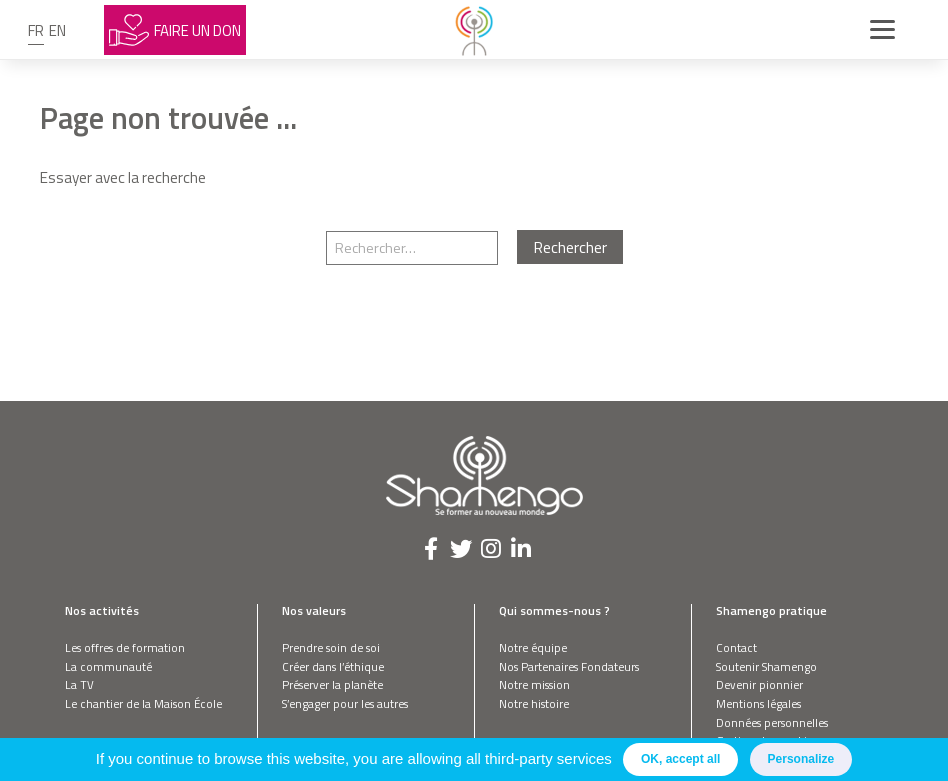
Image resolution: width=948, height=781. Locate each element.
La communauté (108, 666)
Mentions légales (758, 703)
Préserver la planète (332, 684)
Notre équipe (533, 647)
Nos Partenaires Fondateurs (569, 666)
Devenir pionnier (759, 684)
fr (36, 30)
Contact (736, 647)
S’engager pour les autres (345, 703)
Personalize (801, 759)
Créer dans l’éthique (333, 666)
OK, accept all (680, 759)
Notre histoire (534, 703)
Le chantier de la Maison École (143, 703)
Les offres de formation (125, 647)
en (57, 30)
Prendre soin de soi (331, 647)
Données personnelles (772, 722)
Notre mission (534, 684)
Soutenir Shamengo (766, 666)
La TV (79, 684)
